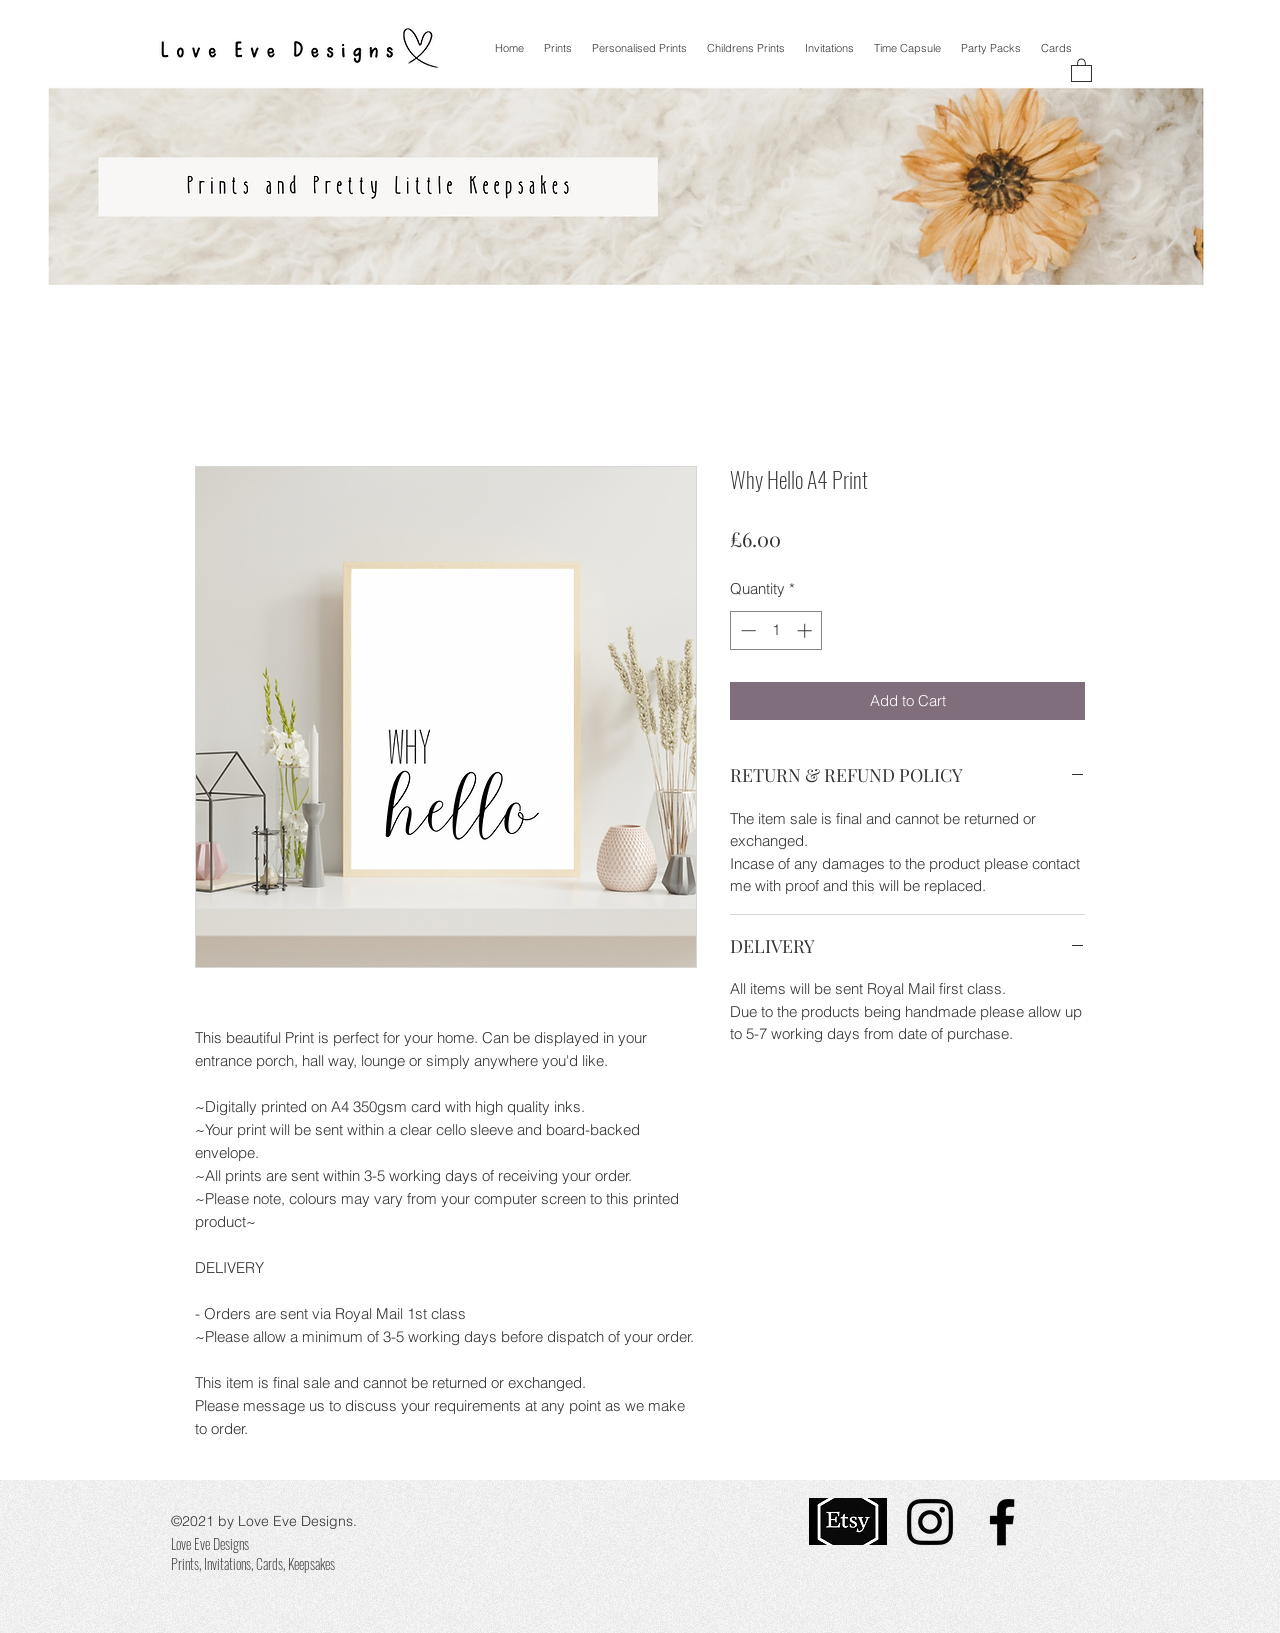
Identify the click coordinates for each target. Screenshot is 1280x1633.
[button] (1081, 69)
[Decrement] (746, 630)
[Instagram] (930, 1522)
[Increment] (806, 630)
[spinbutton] (776, 630)
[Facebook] (1002, 1522)
